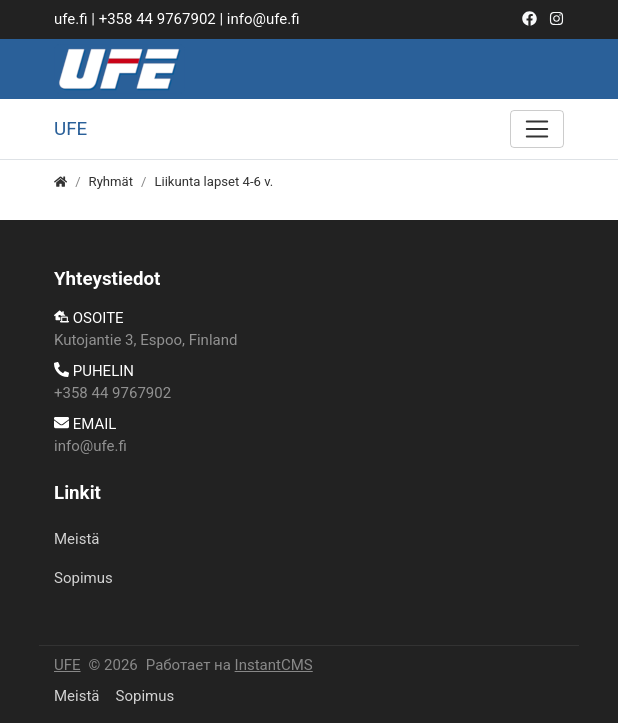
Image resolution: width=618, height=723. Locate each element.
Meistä (77, 539)
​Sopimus (83, 578)
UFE (67, 665)
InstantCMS (274, 665)
